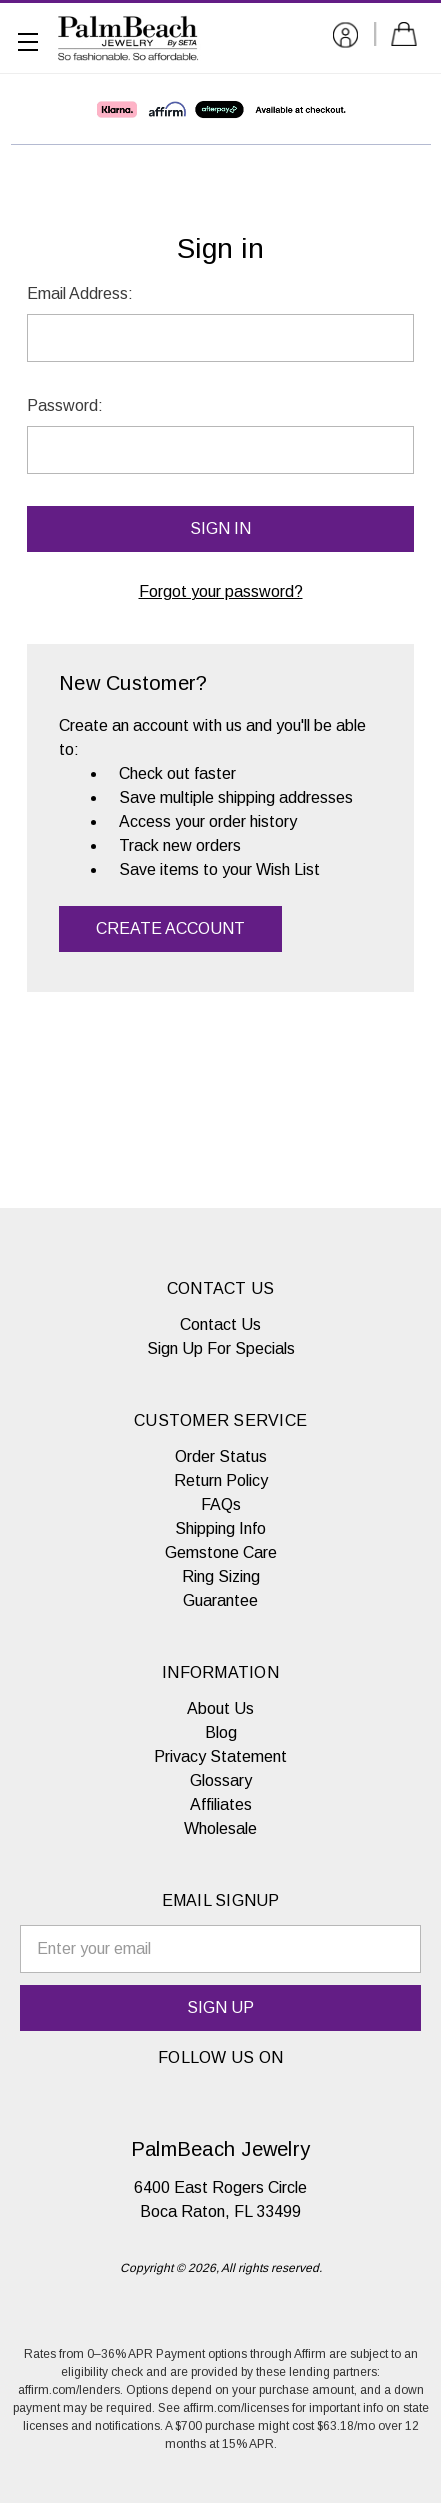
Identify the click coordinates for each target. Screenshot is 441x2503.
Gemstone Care (221, 1552)
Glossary (221, 1780)
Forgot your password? (221, 591)
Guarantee (220, 1600)
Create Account (170, 928)
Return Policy (221, 1480)
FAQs (221, 1504)
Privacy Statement (220, 1756)
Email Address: (80, 293)
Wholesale (220, 1828)
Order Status (221, 1456)
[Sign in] (345, 38)
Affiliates (221, 1804)
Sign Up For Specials (221, 1348)
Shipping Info (220, 1528)
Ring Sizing (221, 1576)
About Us (220, 1708)
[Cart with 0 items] (408, 37)
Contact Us (220, 1324)
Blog (221, 1732)
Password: (65, 405)
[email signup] (220, 1949)
